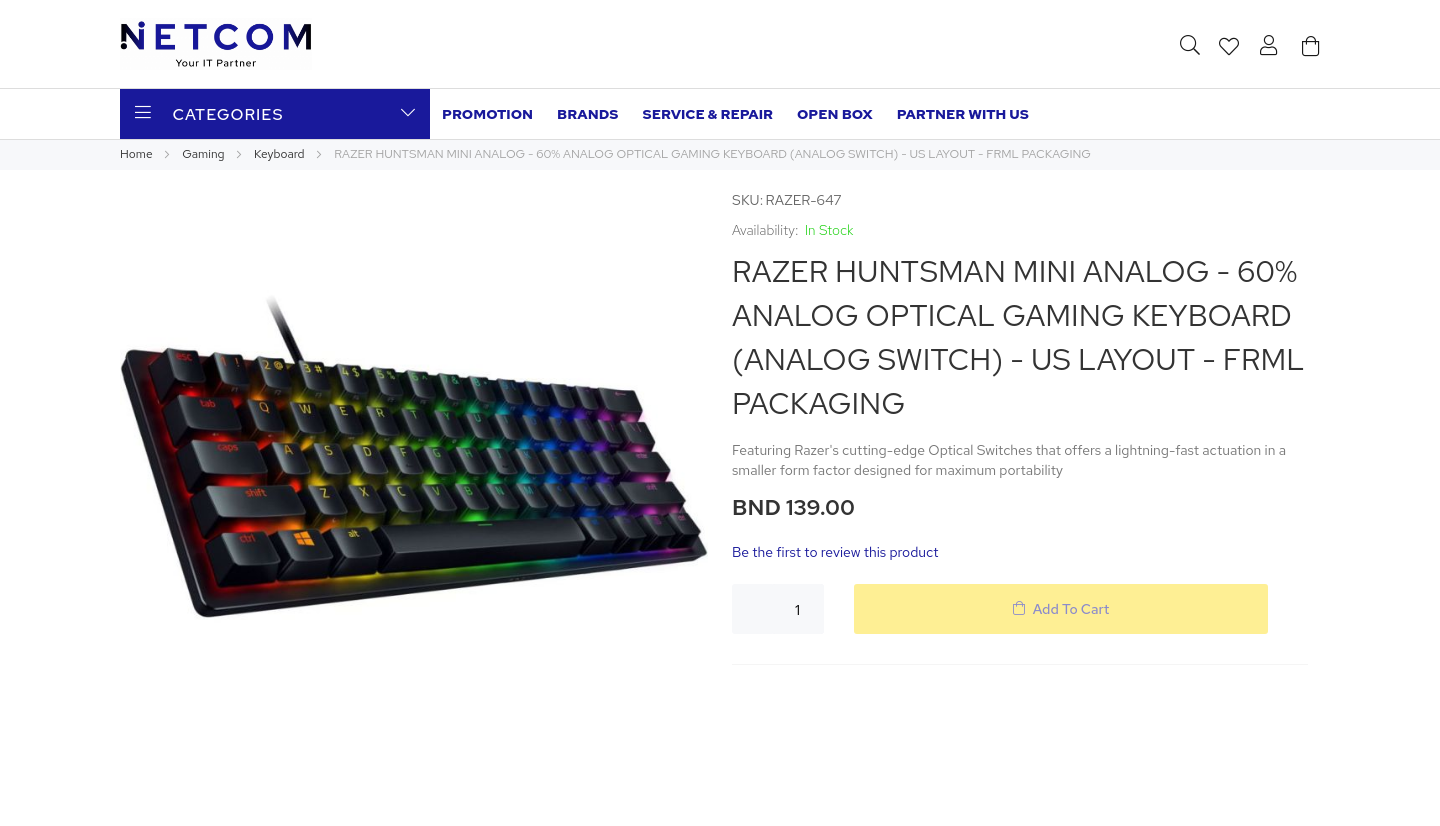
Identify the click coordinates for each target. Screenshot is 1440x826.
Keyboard (280, 154)
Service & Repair (708, 114)
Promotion (487, 114)
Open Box (835, 114)
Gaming (204, 154)
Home (137, 154)
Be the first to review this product (835, 552)
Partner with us (963, 114)
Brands (587, 114)
